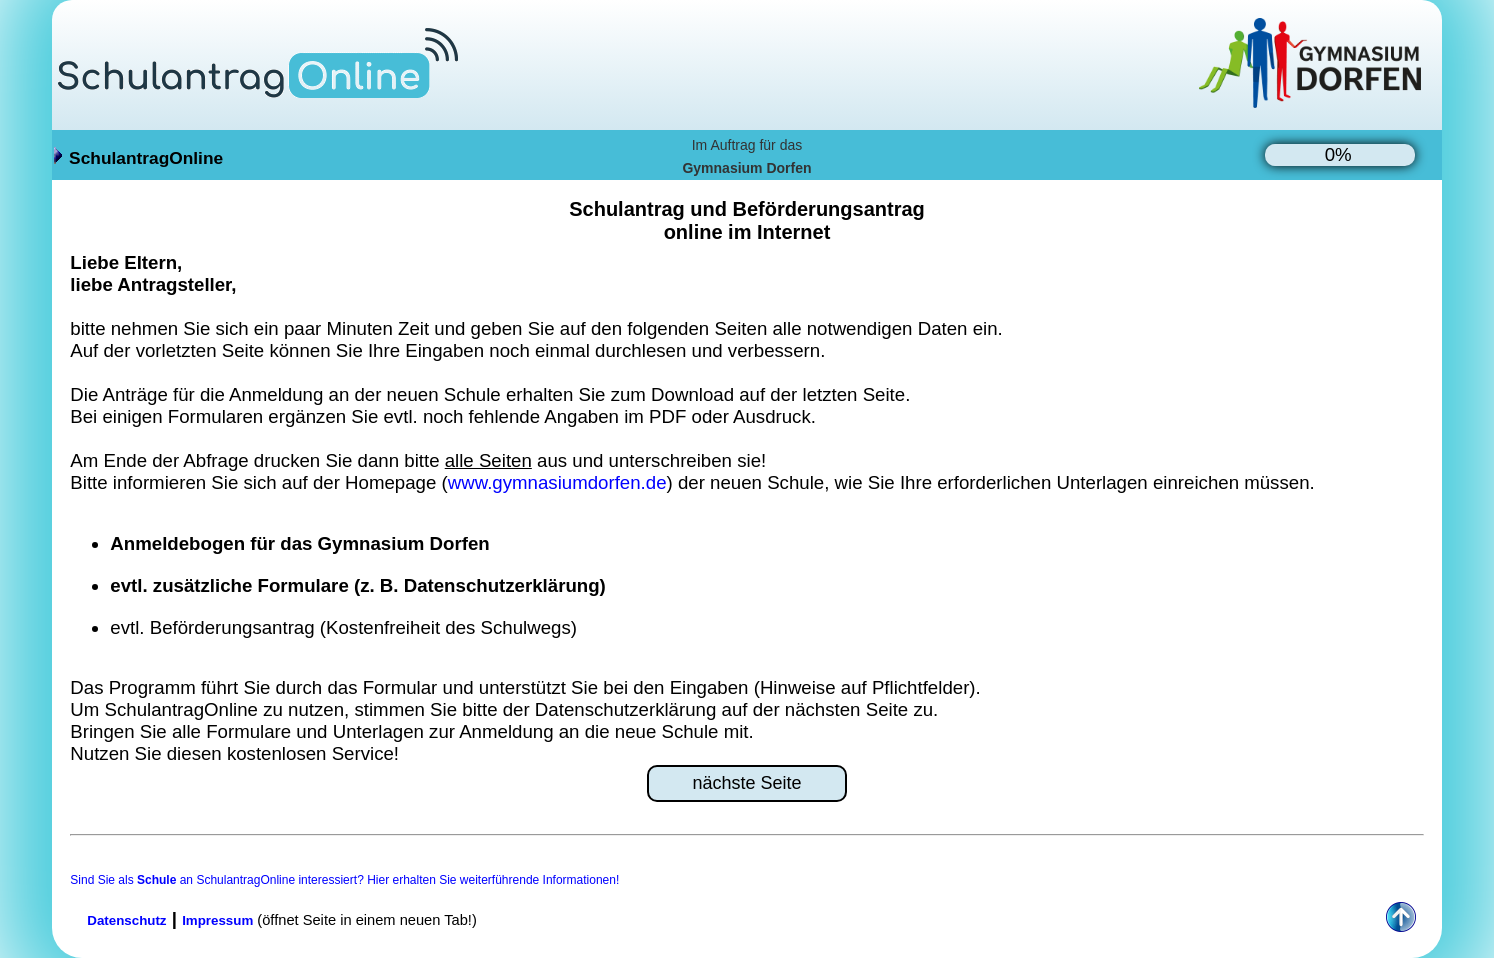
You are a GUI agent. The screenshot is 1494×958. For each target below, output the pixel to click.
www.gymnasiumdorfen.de (557, 482)
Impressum (217, 920)
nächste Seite (746, 783)
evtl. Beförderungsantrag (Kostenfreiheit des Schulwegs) (343, 627)
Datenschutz (126, 920)
